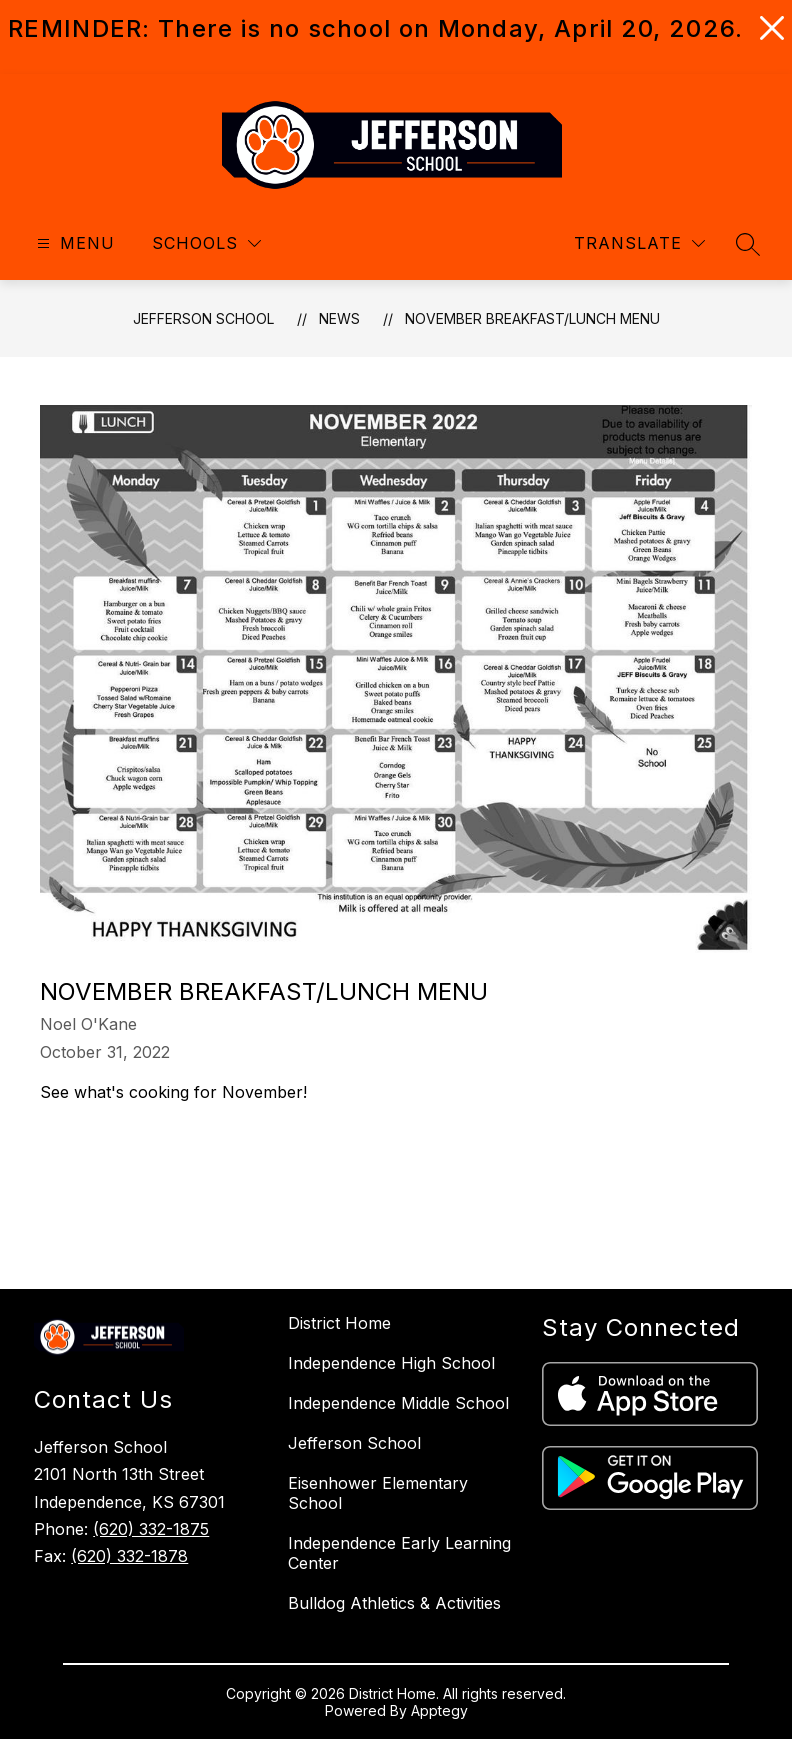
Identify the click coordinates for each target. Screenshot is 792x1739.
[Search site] (748, 244)
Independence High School (391, 1363)
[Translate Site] (639, 243)
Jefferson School (203, 318)
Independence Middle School (398, 1403)
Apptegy (439, 1710)
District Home (339, 1323)
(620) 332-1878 (129, 1556)
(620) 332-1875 (151, 1529)
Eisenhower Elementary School (378, 1493)
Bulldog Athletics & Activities (394, 1603)
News (339, 318)
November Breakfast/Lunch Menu (532, 318)
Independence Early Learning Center (399, 1553)
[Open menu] (73, 243)
